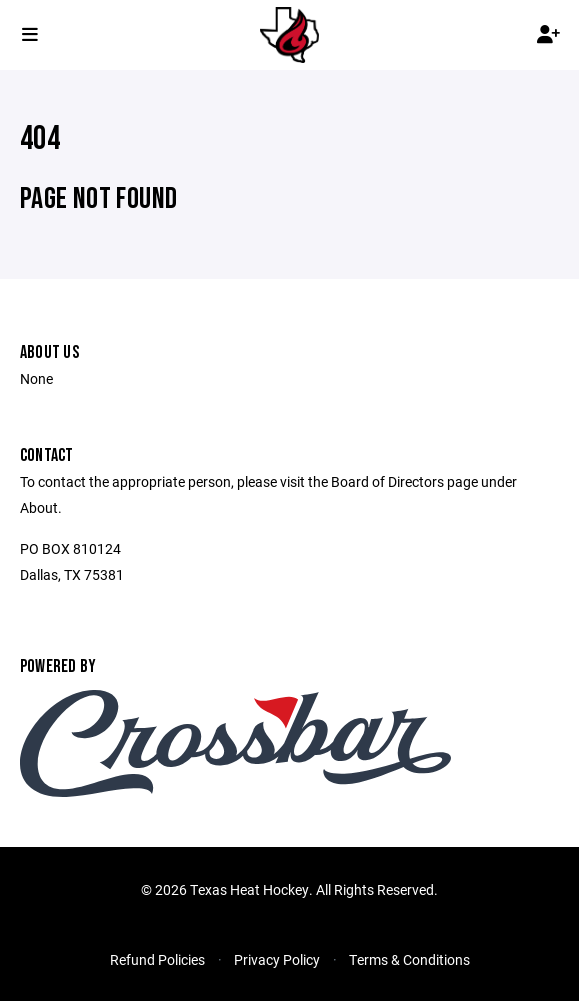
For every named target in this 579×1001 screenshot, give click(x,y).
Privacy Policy (277, 959)
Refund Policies (157, 959)
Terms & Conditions (409, 959)
